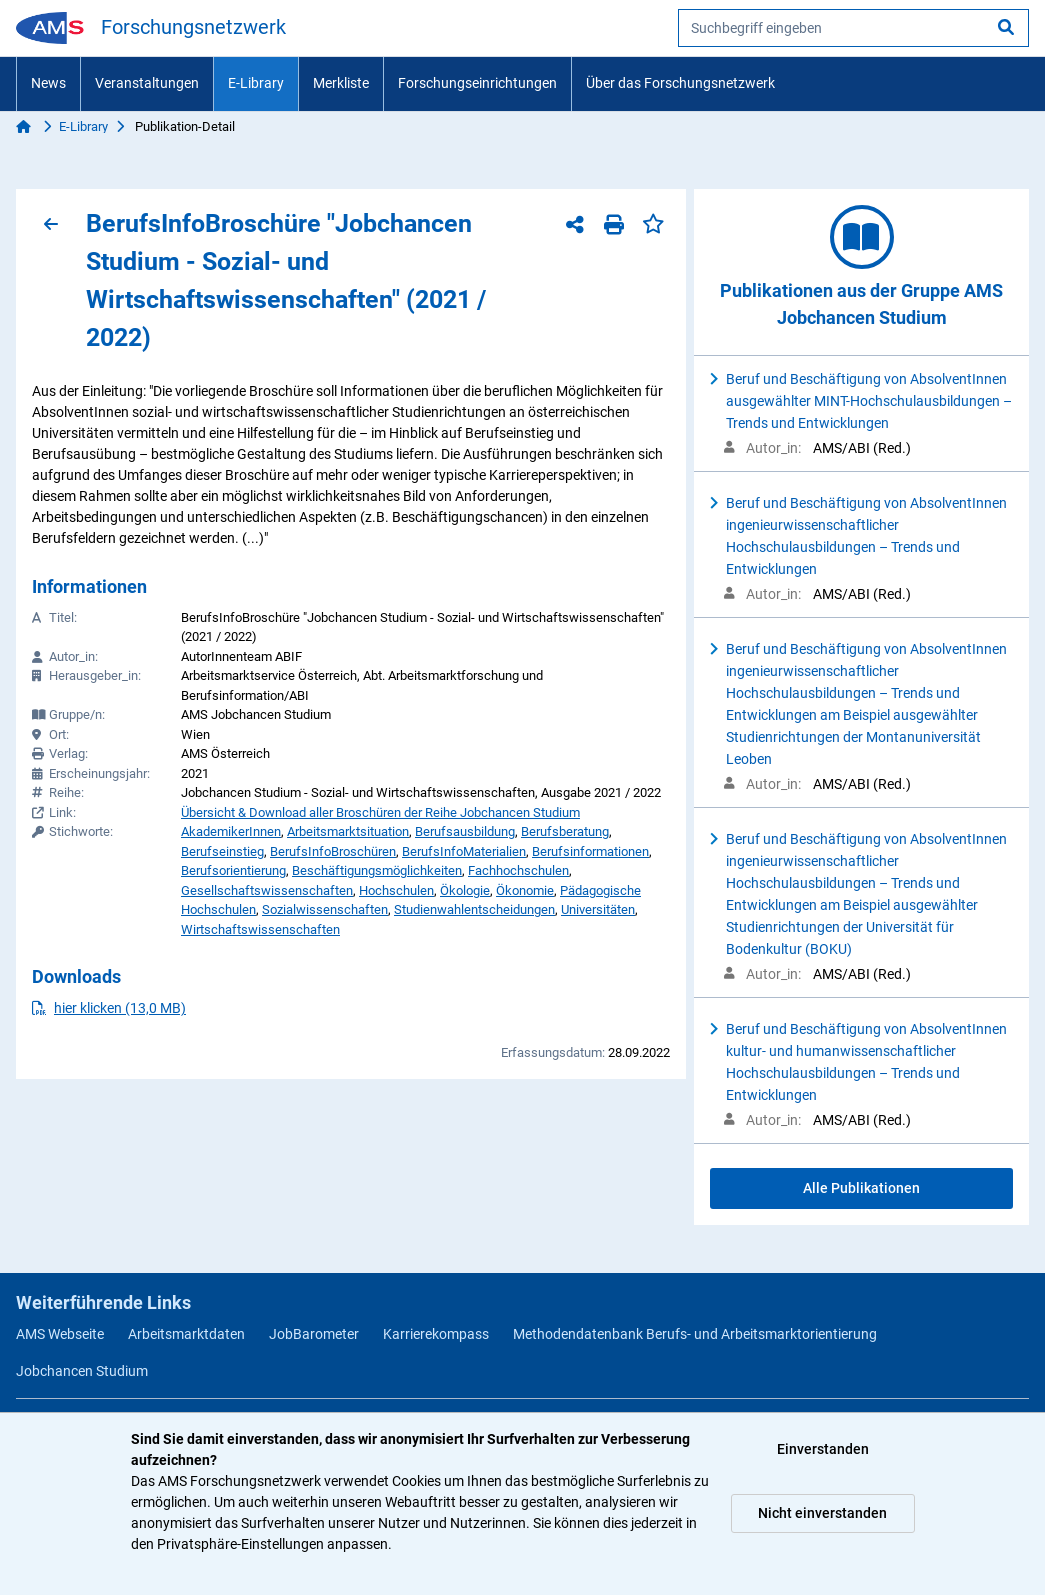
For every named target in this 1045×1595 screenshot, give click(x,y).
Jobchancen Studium (82, 1371)
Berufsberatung (565, 831)
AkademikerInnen (231, 831)
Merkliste (341, 83)
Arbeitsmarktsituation (348, 831)
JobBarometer (314, 1334)
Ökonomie (525, 890)
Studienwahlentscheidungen (474, 909)
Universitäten (598, 909)
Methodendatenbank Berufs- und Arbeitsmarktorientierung (695, 1334)
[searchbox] (853, 28)
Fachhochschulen (518, 870)
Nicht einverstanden (822, 1513)
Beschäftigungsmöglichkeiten (377, 870)
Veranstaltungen (147, 83)
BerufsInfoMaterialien (464, 851)
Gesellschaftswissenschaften (267, 890)
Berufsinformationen (590, 851)
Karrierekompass (436, 1334)
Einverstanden (823, 1449)
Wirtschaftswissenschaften (260, 929)
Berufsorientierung (233, 870)
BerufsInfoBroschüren (333, 851)
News (48, 83)
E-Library (256, 83)
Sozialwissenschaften (325, 909)
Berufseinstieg (222, 851)
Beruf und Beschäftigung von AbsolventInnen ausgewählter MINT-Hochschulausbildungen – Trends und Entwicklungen (869, 401)
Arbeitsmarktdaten (186, 1334)
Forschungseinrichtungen (477, 83)
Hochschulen (396, 890)
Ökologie (465, 890)
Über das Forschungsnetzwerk (680, 83)
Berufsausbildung (465, 831)
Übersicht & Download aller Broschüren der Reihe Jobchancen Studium (380, 812)
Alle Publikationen (861, 1188)
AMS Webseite (60, 1334)
